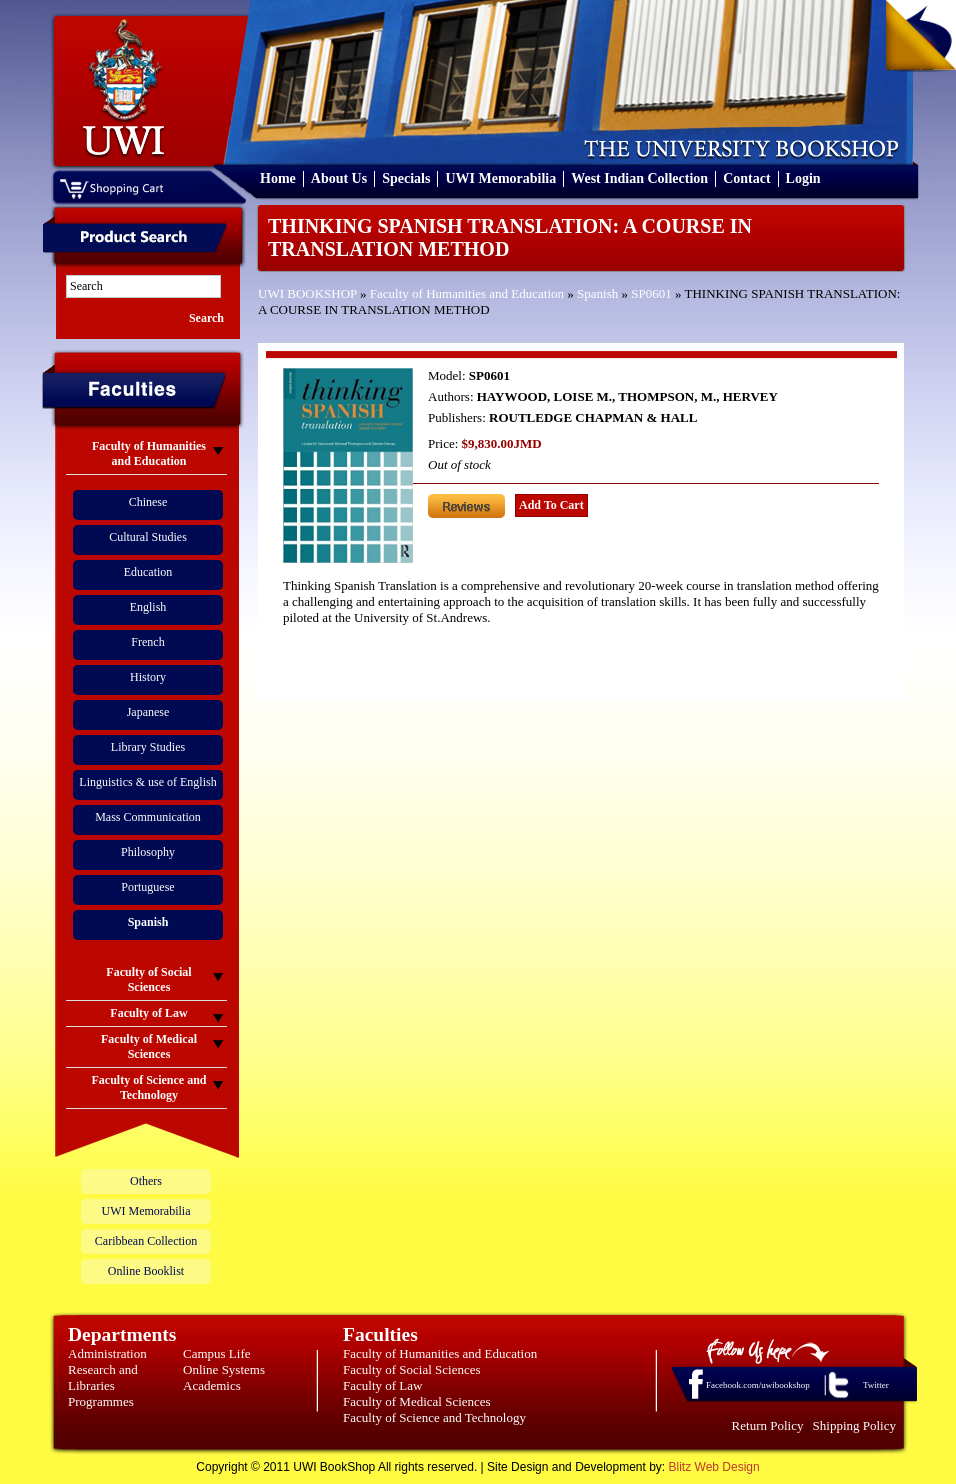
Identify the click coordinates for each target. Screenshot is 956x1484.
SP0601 (651, 293)
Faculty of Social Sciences (412, 1369)
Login (803, 178)
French (147, 642)
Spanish (597, 293)
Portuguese (147, 887)
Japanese (148, 712)
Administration (107, 1353)
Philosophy (148, 852)
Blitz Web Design (714, 1467)
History (148, 677)
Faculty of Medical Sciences (417, 1401)
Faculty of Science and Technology (434, 1417)
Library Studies (148, 747)
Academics (212, 1385)
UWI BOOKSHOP (307, 293)
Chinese (148, 502)
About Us (339, 178)
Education (148, 572)
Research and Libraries (103, 1377)
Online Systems (224, 1369)
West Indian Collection (639, 178)
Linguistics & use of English (147, 782)
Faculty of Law (382, 1385)
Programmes (101, 1401)
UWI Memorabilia (500, 178)
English (148, 607)
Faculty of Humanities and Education (467, 293)
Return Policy (768, 1425)
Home (278, 178)
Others (146, 1181)
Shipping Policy (854, 1425)
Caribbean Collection (146, 1241)
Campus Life (217, 1353)
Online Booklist (146, 1271)
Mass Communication (148, 817)
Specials (406, 178)
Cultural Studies (148, 537)
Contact (746, 178)
